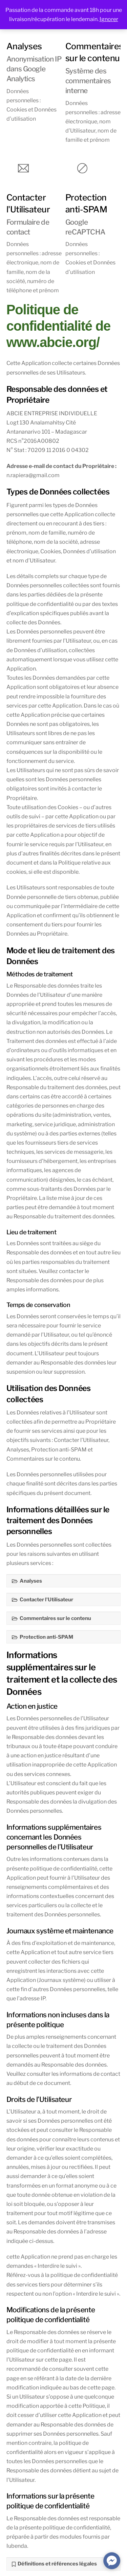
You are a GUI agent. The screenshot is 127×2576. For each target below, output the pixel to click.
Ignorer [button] (109, 19)
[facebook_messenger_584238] (111, 2560)
